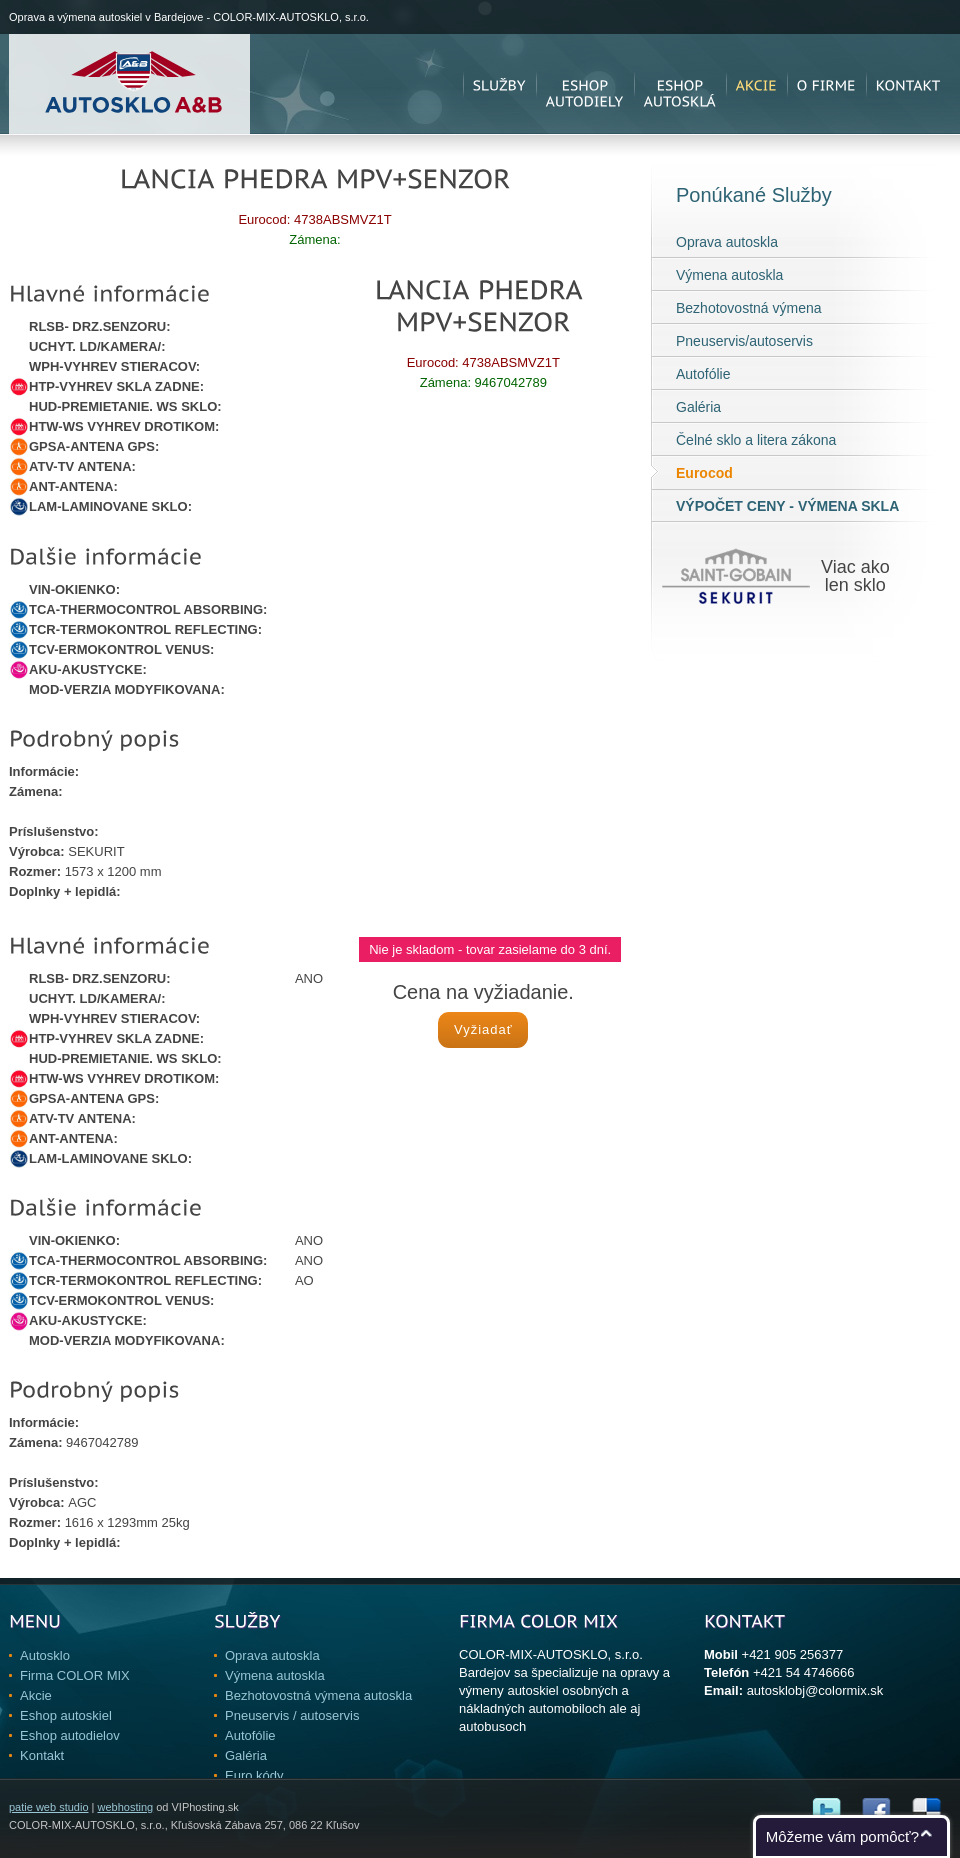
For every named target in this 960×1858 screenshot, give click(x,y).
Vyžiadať (483, 1029)
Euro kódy (254, 1775)
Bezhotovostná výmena (749, 308)
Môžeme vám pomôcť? (842, 1836)
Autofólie (703, 374)
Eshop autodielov (70, 1735)
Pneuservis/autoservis (744, 341)
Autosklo (45, 1655)
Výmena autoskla (729, 275)
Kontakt (42, 1755)
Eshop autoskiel (66, 1715)
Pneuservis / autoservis (292, 1715)
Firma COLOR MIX (75, 1675)
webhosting (125, 1807)
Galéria (698, 407)
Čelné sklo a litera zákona (756, 440)
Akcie (36, 1695)
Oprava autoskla (727, 242)
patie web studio (49, 1807)
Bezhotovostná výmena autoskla (318, 1695)
